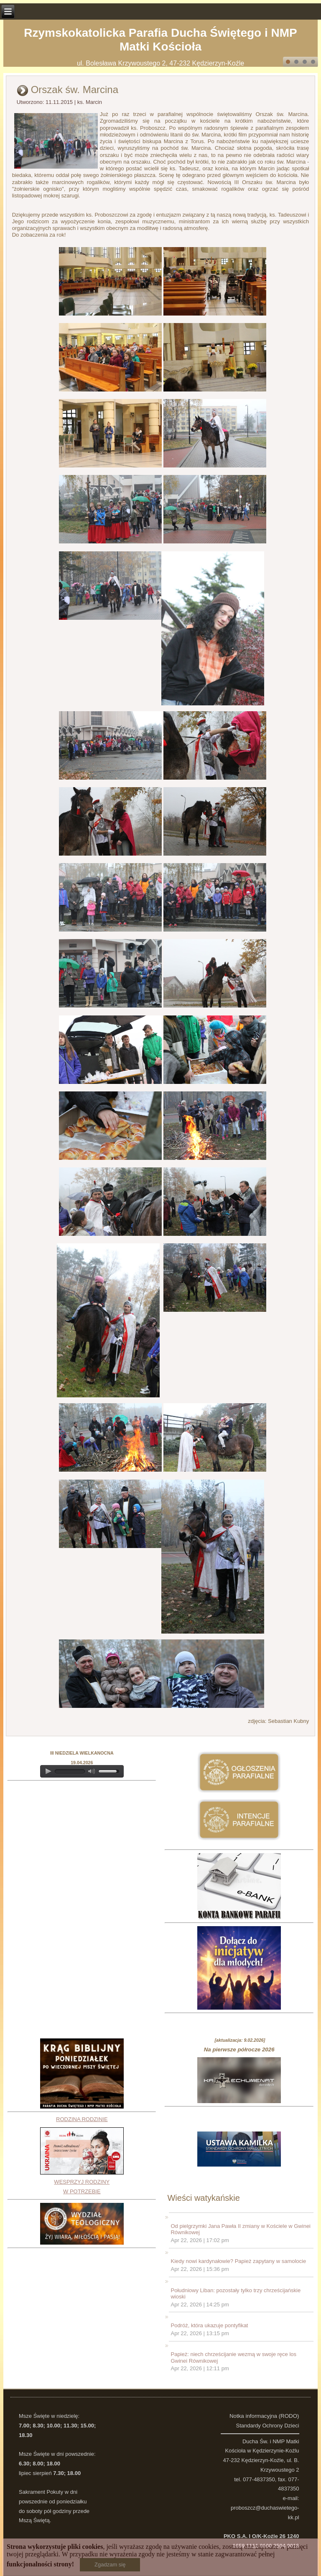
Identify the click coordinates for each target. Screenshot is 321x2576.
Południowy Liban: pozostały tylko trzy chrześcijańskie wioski (236, 2293)
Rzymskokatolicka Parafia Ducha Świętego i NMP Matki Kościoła (160, 39)
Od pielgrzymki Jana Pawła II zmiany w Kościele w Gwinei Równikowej (241, 2229)
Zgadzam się (109, 2564)
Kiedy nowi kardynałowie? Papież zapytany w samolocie (238, 2261)
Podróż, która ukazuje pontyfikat (209, 2325)
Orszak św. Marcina (74, 89)
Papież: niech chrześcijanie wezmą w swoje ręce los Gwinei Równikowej (233, 2357)
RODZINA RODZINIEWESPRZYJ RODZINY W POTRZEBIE (82, 2155)
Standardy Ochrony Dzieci (267, 2425)
